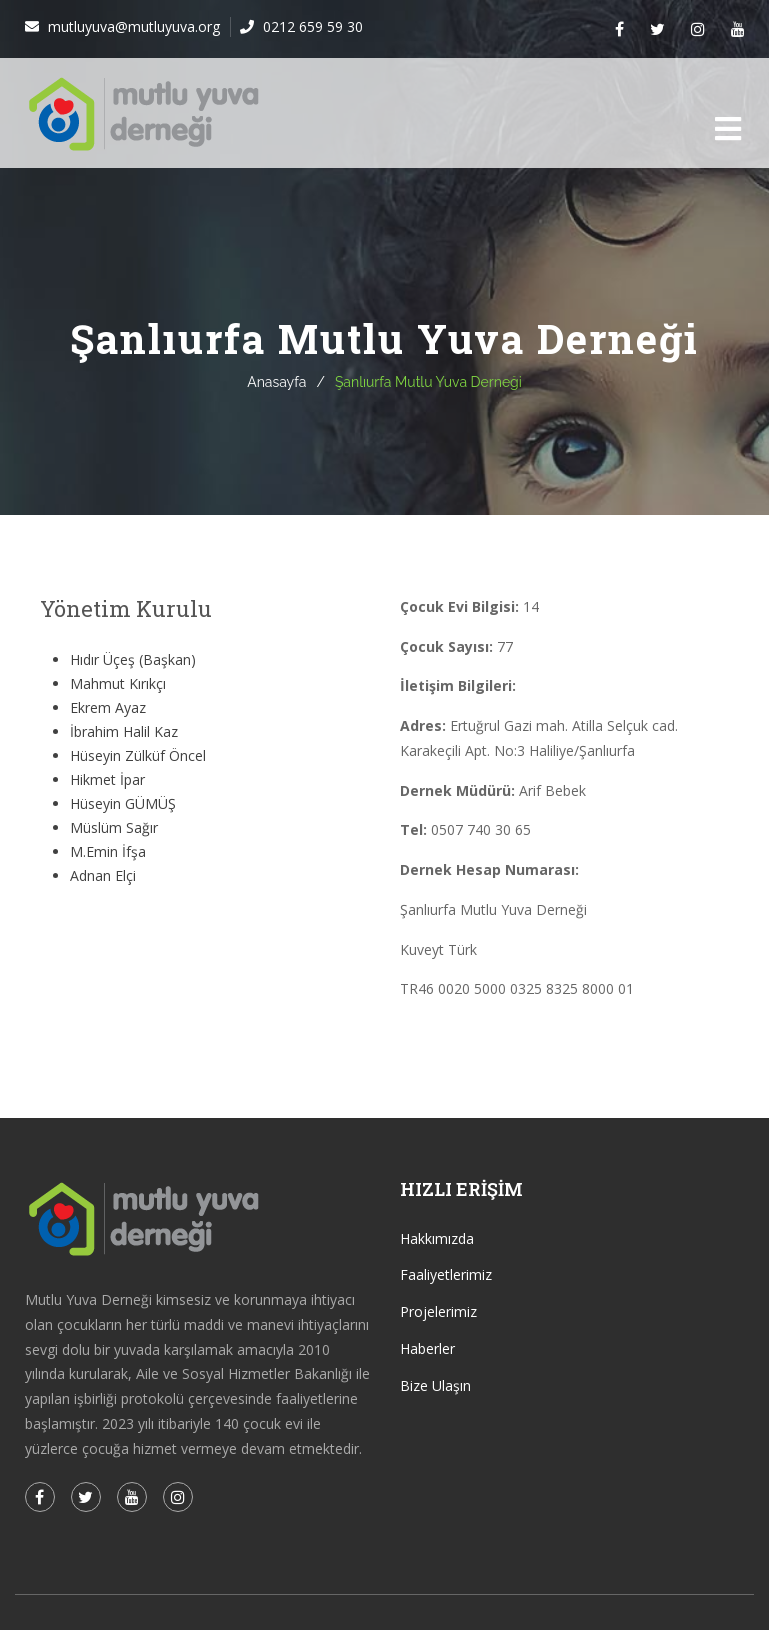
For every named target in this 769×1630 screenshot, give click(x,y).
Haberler (427, 1348)
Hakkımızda (437, 1238)
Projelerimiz (438, 1311)
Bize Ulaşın (435, 1385)
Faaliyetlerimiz (446, 1274)
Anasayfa (276, 382)
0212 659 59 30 (311, 26)
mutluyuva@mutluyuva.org (132, 26)
